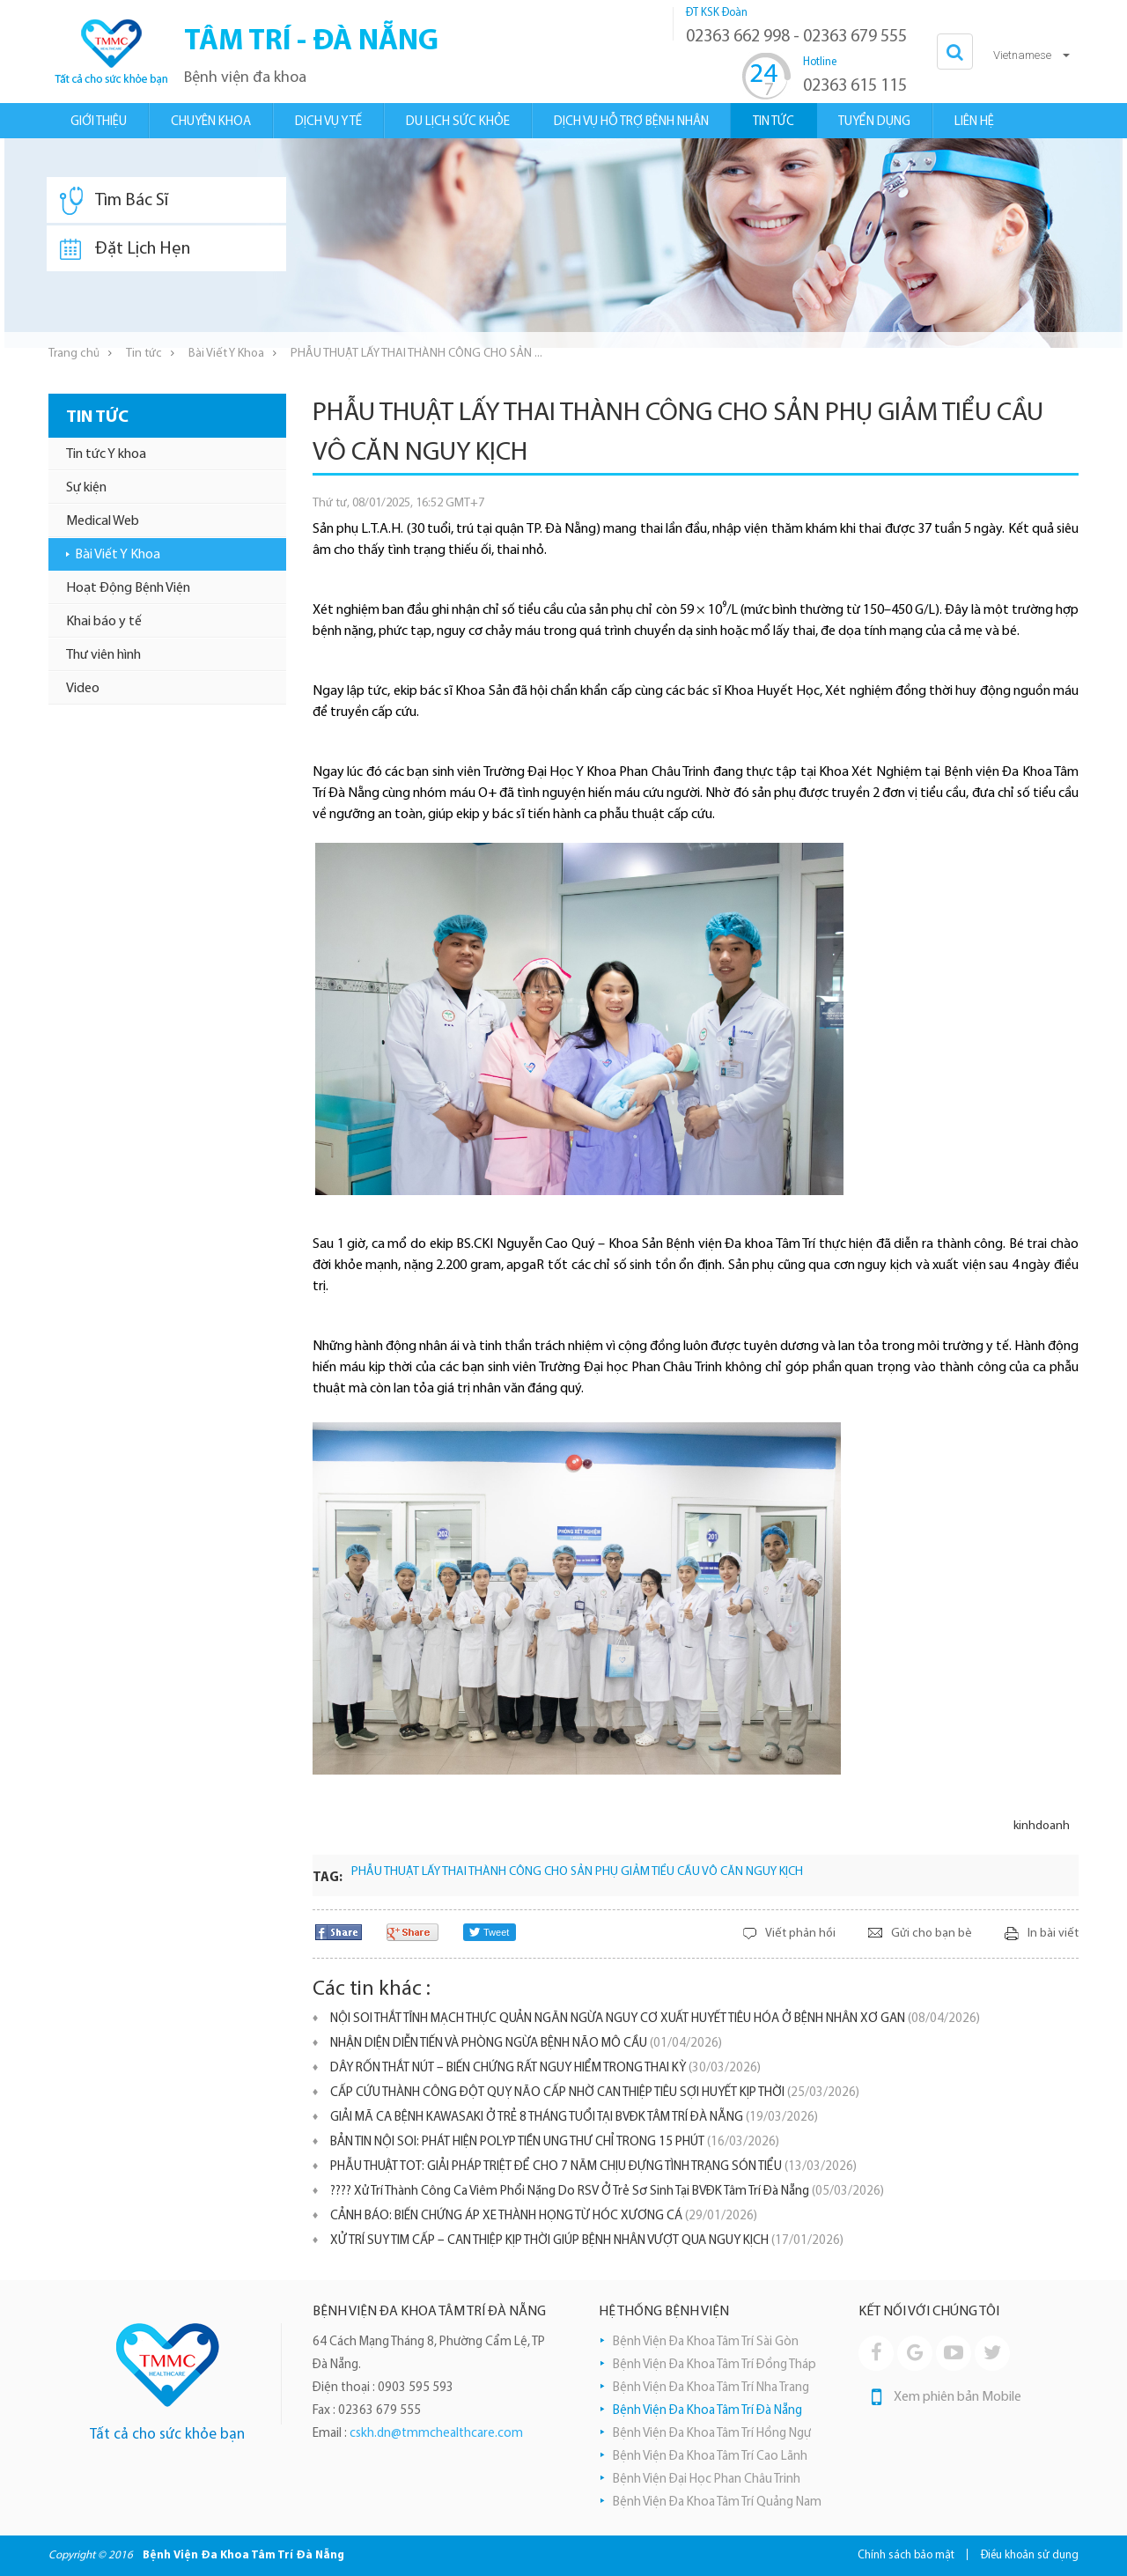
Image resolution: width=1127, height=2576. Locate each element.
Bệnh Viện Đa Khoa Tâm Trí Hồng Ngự (712, 2433)
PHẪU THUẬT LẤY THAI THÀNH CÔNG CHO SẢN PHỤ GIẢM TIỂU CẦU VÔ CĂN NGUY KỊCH (577, 1871)
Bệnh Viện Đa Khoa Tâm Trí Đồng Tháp (714, 2365)
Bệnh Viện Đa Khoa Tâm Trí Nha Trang (711, 2388)
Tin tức (144, 353)
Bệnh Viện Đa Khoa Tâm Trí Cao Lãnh (710, 2456)
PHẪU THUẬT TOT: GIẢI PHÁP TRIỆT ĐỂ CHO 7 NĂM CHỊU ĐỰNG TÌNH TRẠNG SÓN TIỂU (593, 2167)
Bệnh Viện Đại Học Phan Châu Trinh (706, 2479)
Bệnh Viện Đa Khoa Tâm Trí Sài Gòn (706, 2342)
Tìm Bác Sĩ (114, 201)
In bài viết (1053, 1933)
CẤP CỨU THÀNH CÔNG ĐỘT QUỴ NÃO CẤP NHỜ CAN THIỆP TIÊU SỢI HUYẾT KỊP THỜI (594, 2093)
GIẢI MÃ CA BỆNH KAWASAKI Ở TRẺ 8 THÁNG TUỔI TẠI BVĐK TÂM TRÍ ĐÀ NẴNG (574, 2117)
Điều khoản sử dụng (1030, 2555)
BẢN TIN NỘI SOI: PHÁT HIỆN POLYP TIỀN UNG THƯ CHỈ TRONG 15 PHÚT (554, 2142)
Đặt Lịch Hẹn (125, 249)
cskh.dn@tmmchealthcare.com (436, 2433)
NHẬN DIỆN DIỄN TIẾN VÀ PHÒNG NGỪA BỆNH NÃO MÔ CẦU (526, 2043)
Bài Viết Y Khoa (226, 353)
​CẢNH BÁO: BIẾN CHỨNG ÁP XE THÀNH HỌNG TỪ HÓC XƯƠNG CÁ (543, 2216)
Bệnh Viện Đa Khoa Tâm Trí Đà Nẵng (707, 2410)
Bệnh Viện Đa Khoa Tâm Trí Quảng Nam (717, 2502)
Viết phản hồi (800, 1933)
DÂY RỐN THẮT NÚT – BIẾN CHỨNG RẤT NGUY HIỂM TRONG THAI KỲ (545, 2068)
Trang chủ (73, 353)
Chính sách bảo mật (906, 2555)
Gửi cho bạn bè (931, 1933)
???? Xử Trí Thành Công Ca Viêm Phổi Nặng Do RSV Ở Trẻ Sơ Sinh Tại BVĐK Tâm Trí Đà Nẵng (607, 2191)
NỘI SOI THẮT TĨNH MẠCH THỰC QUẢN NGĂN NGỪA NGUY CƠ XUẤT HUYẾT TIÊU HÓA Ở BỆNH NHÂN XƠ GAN (655, 2019)
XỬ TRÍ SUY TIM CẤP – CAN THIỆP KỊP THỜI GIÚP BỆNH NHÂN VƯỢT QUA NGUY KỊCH (586, 2241)
